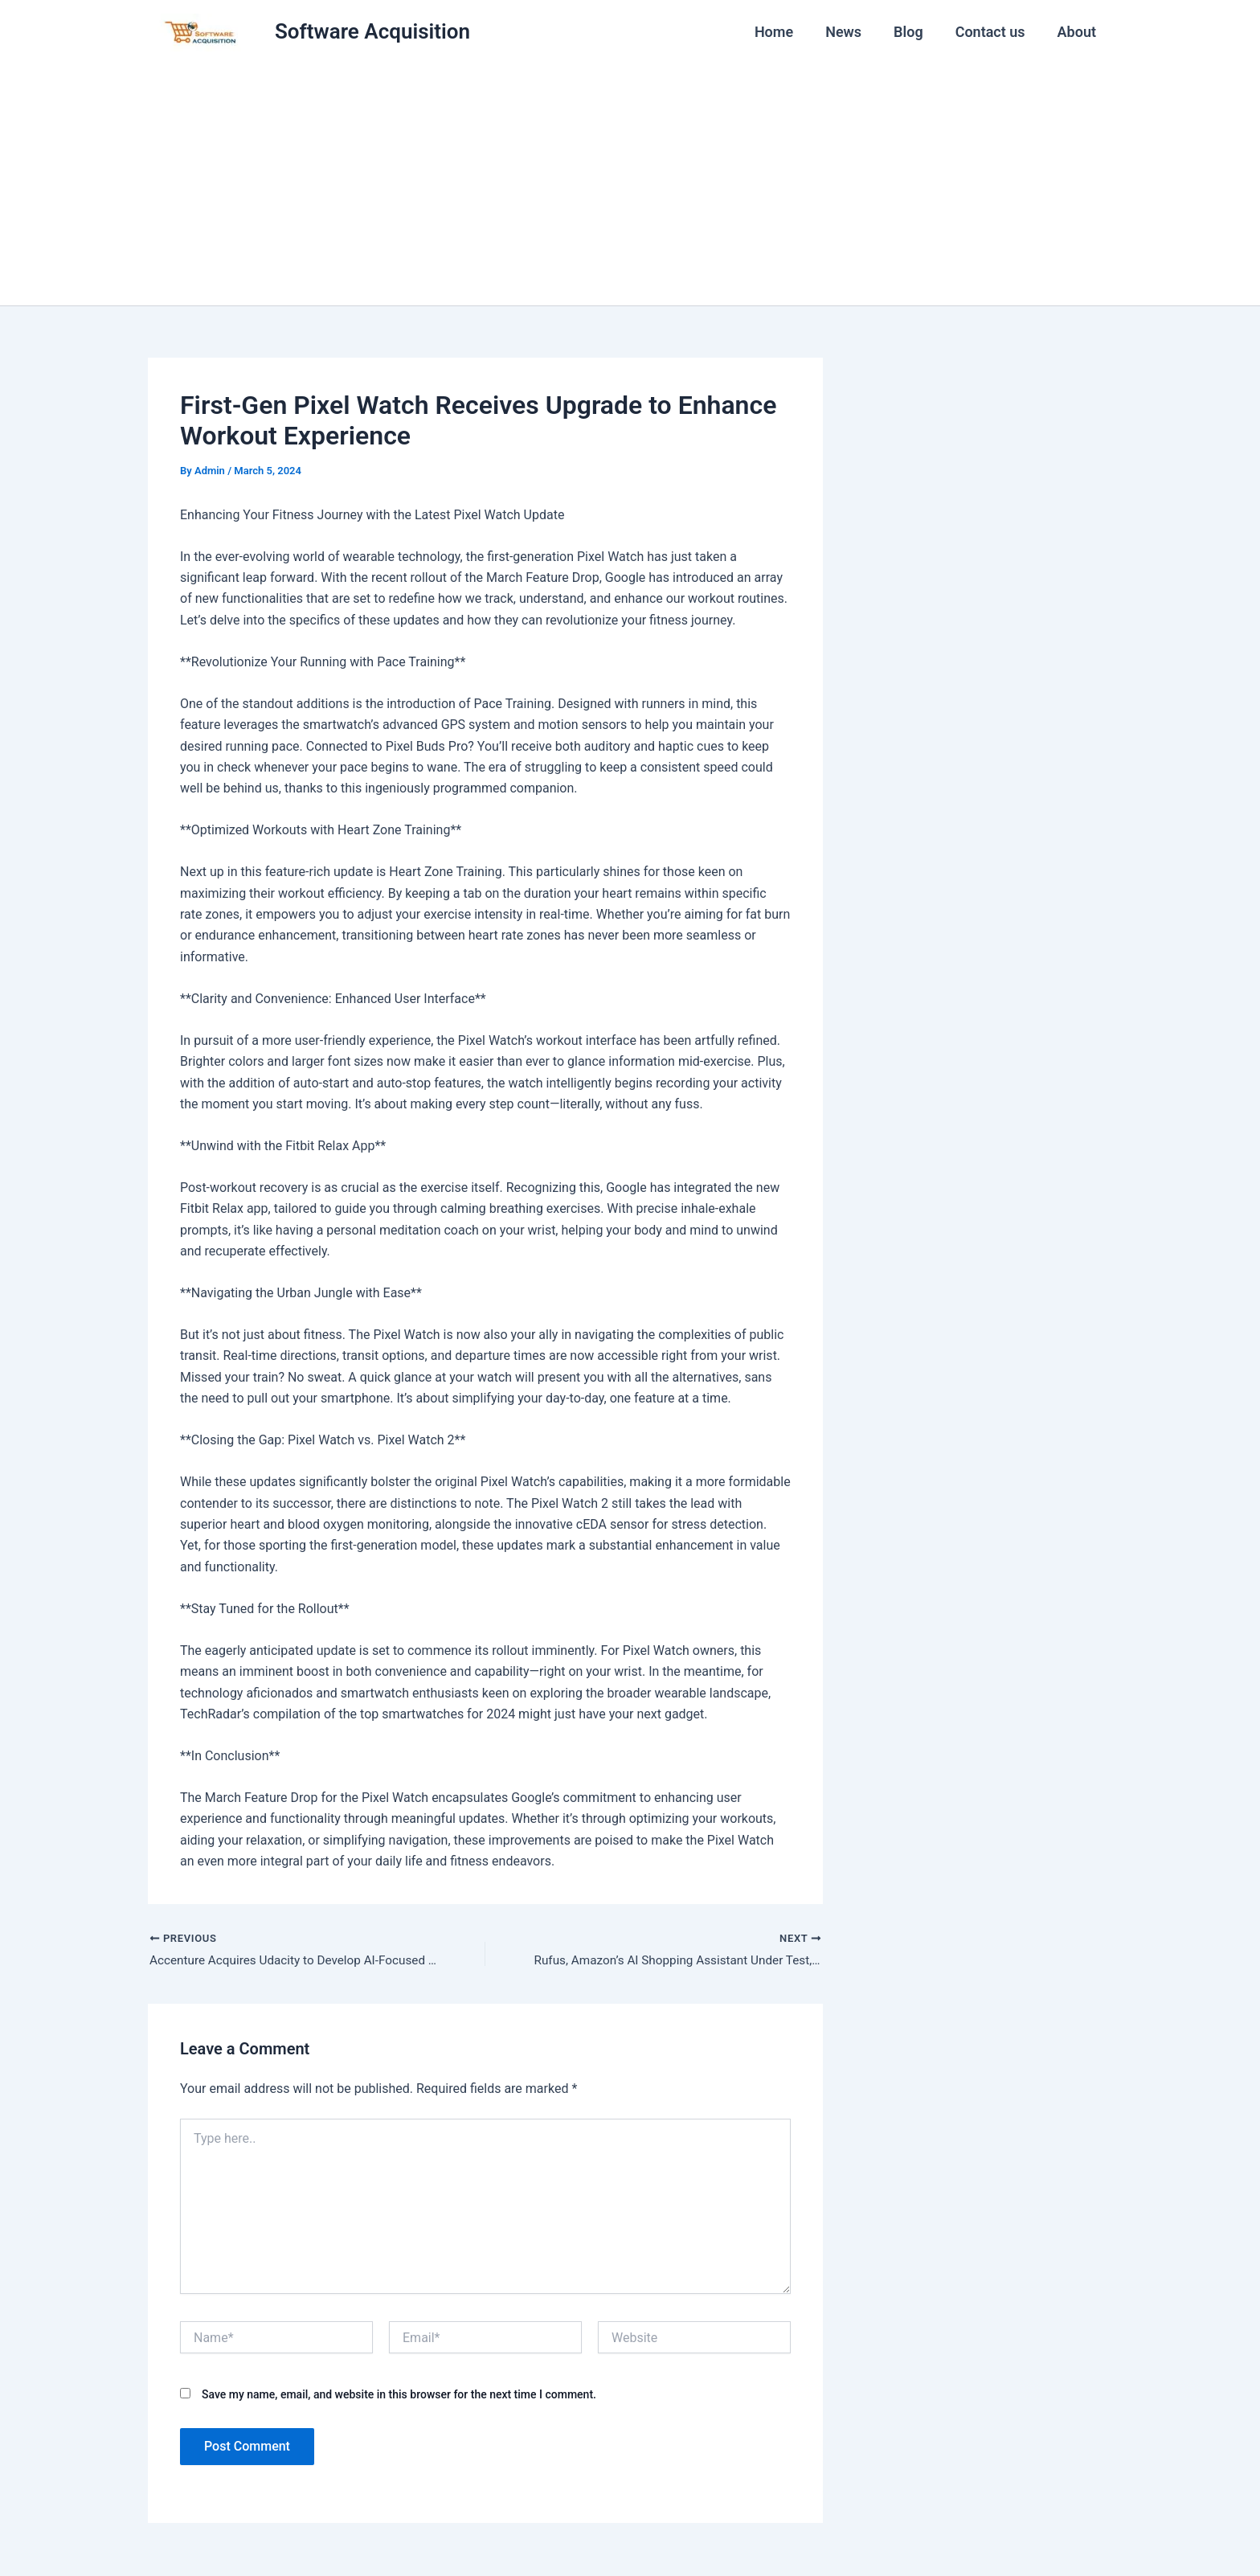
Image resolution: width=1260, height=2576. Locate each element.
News (855, 31)
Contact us (995, 31)
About (1078, 31)
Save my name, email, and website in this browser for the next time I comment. (399, 2396)
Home (788, 31)
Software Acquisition (372, 31)
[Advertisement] (630, 184)
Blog (916, 31)
